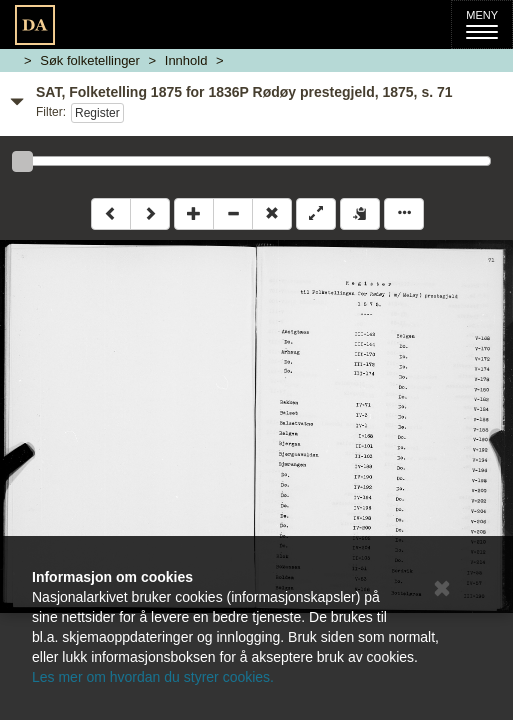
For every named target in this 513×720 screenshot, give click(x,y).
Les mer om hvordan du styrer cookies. (153, 677)
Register (97, 113)
